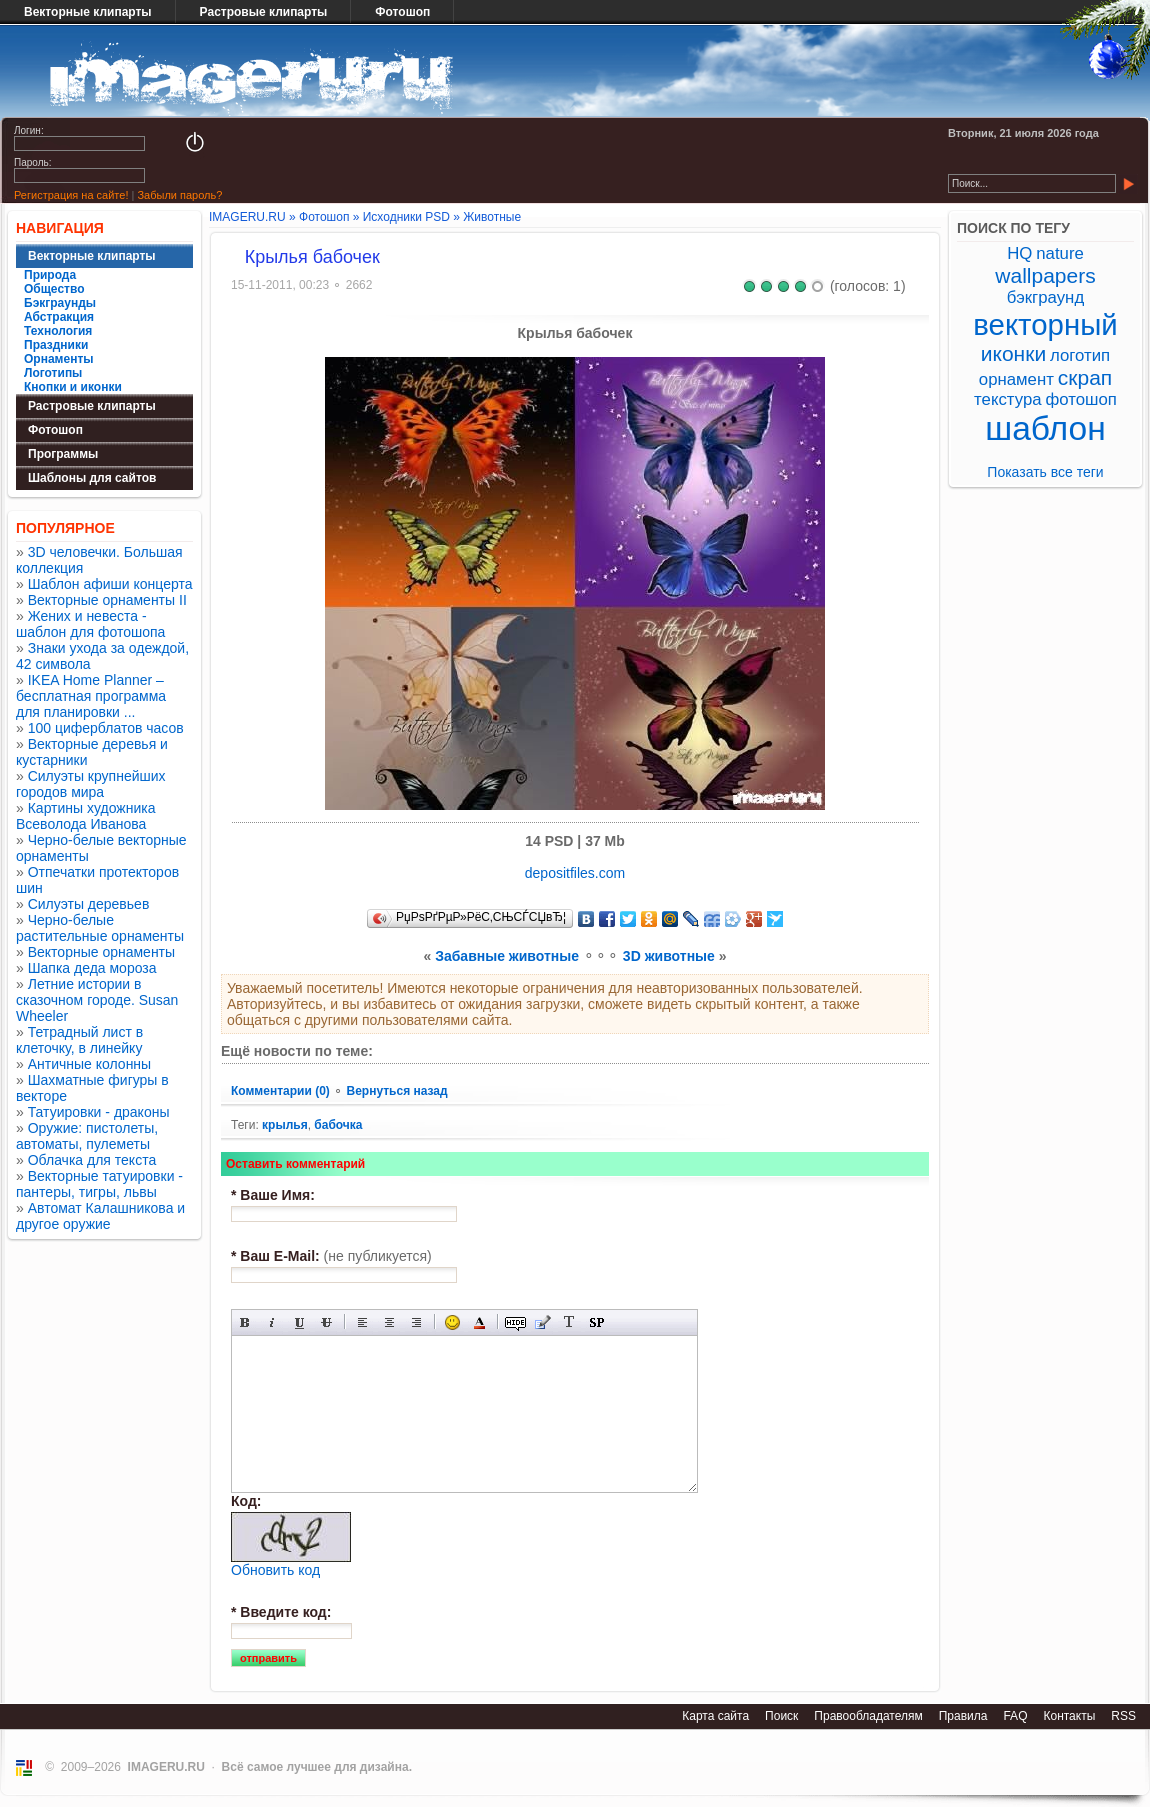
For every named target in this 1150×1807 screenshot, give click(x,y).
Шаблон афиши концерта (110, 584)
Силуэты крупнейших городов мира (91, 784)
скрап (1085, 377)
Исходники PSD (406, 217)
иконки (1013, 353)
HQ (1019, 253)
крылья (285, 1125)
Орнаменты (59, 359)
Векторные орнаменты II (107, 600)
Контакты (1069, 1716)
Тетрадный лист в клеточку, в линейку (79, 1040)
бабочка (338, 1125)
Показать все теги (1045, 472)
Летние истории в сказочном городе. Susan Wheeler (97, 1000)
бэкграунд (1045, 297)
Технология (58, 331)
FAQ (1015, 1716)
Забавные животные (507, 956)
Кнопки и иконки (73, 387)
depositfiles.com (575, 873)
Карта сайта (715, 1716)
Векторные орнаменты (101, 952)
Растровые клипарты (264, 12)
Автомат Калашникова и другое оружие (100, 1216)
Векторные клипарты (88, 12)
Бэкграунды (60, 303)
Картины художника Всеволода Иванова (86, 816)
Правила (963, 1716)
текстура (1008, 399)
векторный (1045, 324)
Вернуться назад (396, 1091)
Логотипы (53, 373)
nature (1060, 253)
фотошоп (1080, 399)
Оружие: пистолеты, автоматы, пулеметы (87, 1136)
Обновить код (275, 1570)
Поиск (781, 1716)
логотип (1080, 355)
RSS (1123, 1716)
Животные (492, 217)
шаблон (1045, 428)
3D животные (669, 956)
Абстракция (59, 317)
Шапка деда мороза (92, 968)
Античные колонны (89, 1064)
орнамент (1016, 379)
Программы (63, 454)
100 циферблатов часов (106, 728)
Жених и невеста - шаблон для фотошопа (90, 624)
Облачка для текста (92, 1160)
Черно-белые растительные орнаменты (100, 928)
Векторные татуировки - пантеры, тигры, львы (99, 1184)
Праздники (56, 345)
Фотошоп (402, 12)
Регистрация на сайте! (71, 195)
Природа (50, 275)
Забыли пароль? (179, 195)
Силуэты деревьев (89, 904)
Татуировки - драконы (99, 1112)
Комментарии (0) (282, 1091)
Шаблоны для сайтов (92, 478)
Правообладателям (868, 1716)
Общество (54, 289)
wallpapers (1045, 275)
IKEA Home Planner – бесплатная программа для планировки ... (91, 696)
